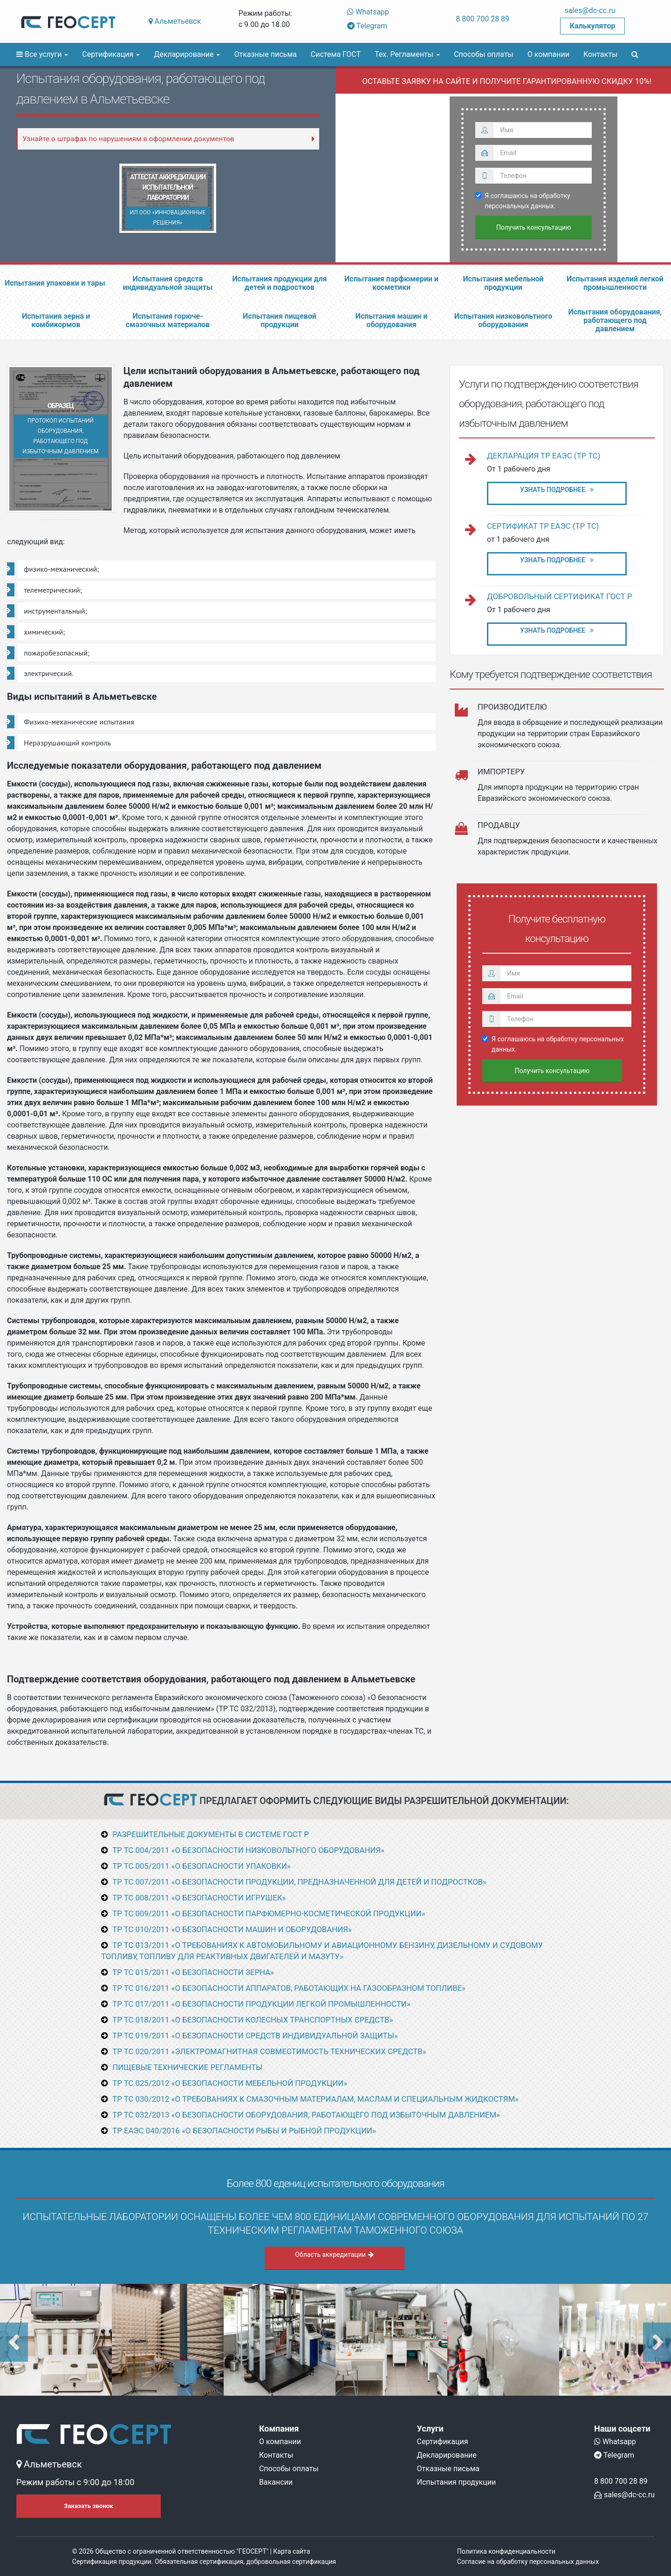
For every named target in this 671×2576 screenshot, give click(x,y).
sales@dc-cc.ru (590, 10)
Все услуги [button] (42, 54)
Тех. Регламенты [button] (407, 54)
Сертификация (442, 2441)
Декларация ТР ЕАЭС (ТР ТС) (543, 455)
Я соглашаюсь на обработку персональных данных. (523, 201)
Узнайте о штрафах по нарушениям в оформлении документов (128, 139)
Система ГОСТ (336, 54)
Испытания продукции (456, 2482)
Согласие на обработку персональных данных (528, 2561)
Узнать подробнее (557, 489)
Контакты (600, 54)
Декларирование (447, 2455)
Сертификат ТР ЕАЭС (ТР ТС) (543, 526)
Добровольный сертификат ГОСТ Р (559, 596)
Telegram (367, 25)
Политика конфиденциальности (506, 2551)
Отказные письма (265, 54)
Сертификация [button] (111, 54)
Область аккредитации (334, 2254)
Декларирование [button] (187, 54)
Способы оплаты (484, 54)
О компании (548, 54)
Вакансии (276, 2482)
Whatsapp (368, 11)
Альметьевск (175, 21)
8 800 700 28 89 (482, 18)
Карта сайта (291, 2551)
